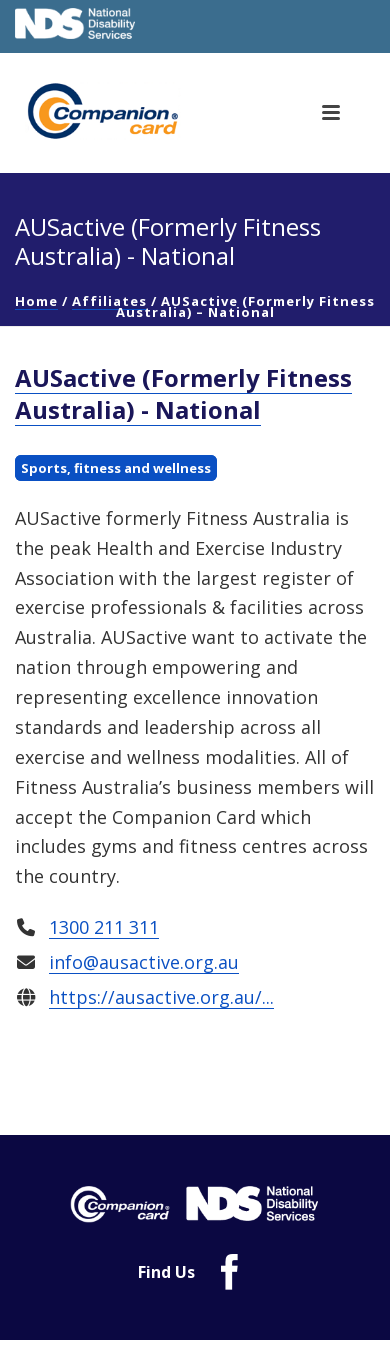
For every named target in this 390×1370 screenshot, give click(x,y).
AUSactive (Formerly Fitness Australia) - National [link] (183, 393)
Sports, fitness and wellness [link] (116, 468)
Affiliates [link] (109, 301)
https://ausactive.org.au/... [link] (161, 998)
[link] (124, 111)
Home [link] (36, 301)
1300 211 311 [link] (104, 927)
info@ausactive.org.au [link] (144, 962)
